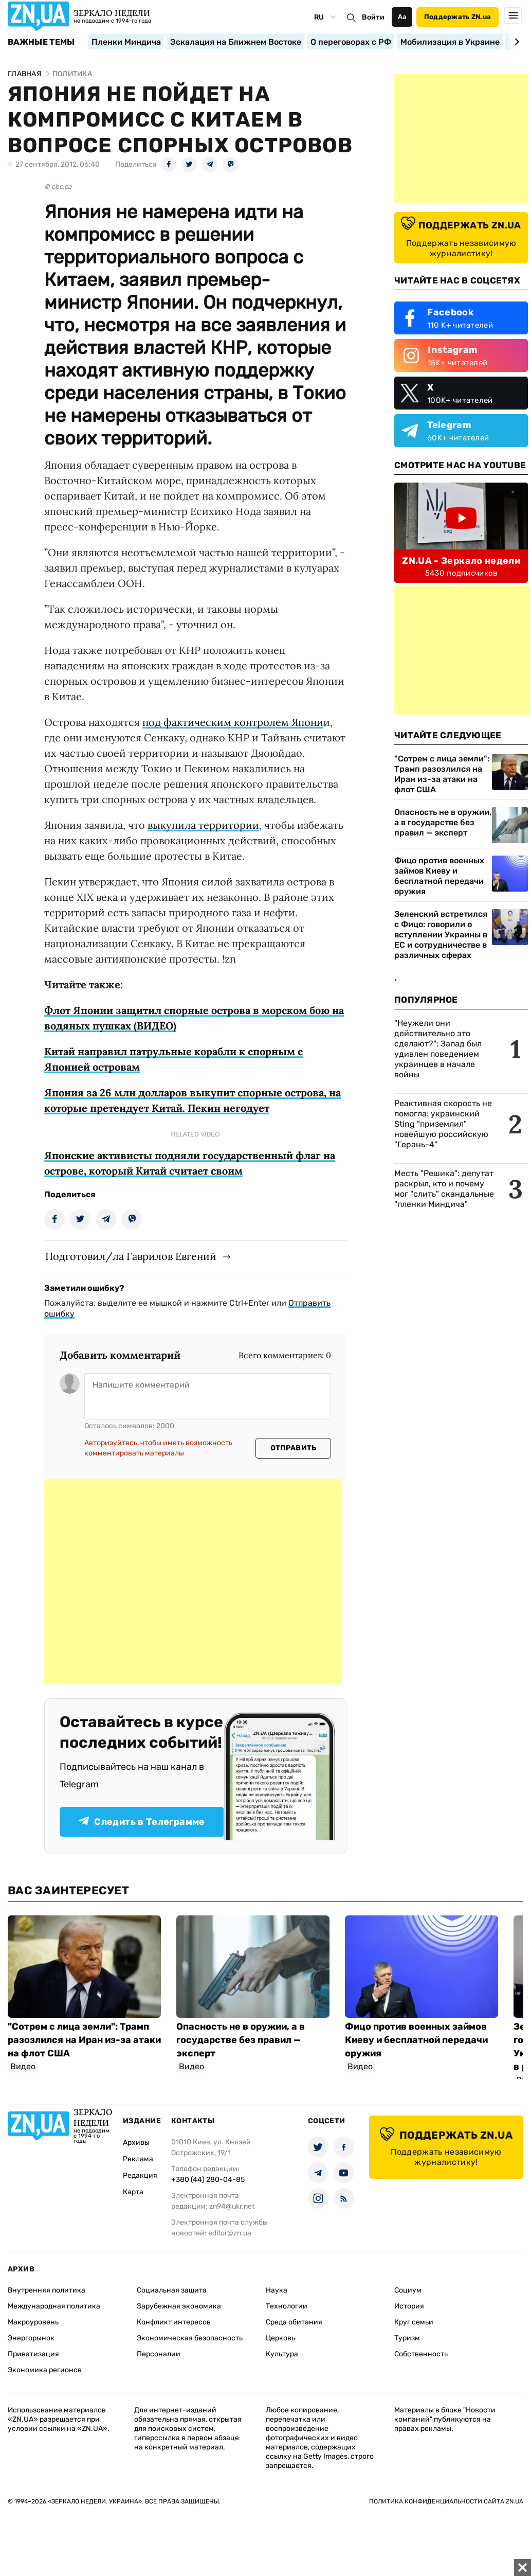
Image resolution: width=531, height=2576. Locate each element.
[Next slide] (515, 41)
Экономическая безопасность (190, 2338)
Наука (276, 2290)
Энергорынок (31, 2338)
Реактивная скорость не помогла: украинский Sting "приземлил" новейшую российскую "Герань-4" (443, 1123)
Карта (133, 2192)
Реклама (138, 2159)
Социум (408, 2290)
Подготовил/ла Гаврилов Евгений (130, 1256)
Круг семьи (413, 2322)
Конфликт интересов (174, 2322)
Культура (282, 2354)
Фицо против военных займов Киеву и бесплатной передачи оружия (439, 876)
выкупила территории (203, 825)
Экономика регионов (45, 2370)
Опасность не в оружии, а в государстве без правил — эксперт (442, 822)
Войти (373, 17)
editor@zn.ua (229, 2233)
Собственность (421, 2354)
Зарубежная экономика (179, 2306)
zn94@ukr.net (231, 2206)
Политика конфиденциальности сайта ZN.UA (446, 2501)
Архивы (136, 2142)
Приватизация (33, 2354)
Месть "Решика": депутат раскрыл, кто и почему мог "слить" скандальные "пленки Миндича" (444, 1188)
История (409, 2306)
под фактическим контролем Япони (232, 722)
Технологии (286, 2306)
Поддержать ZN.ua (457, 17)
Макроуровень (33, 2322)
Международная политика (54, 2306)
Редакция (140, 2175)
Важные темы (41, 42)
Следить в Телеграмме (142, 1821)
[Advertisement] (193, 1581)
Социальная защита (172, 2290)
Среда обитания (294, 2322)
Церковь (280, 2338)
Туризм (407, 2338)
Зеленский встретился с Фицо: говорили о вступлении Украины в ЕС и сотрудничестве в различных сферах (440, 934)
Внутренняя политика (46, 2290)
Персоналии (158, 2354)
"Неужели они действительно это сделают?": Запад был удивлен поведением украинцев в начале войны (438, 1048)
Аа (402, 17)
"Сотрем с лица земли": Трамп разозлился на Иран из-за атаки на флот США (441, 774)
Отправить (293, 1448)
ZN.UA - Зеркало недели (461, 560)
